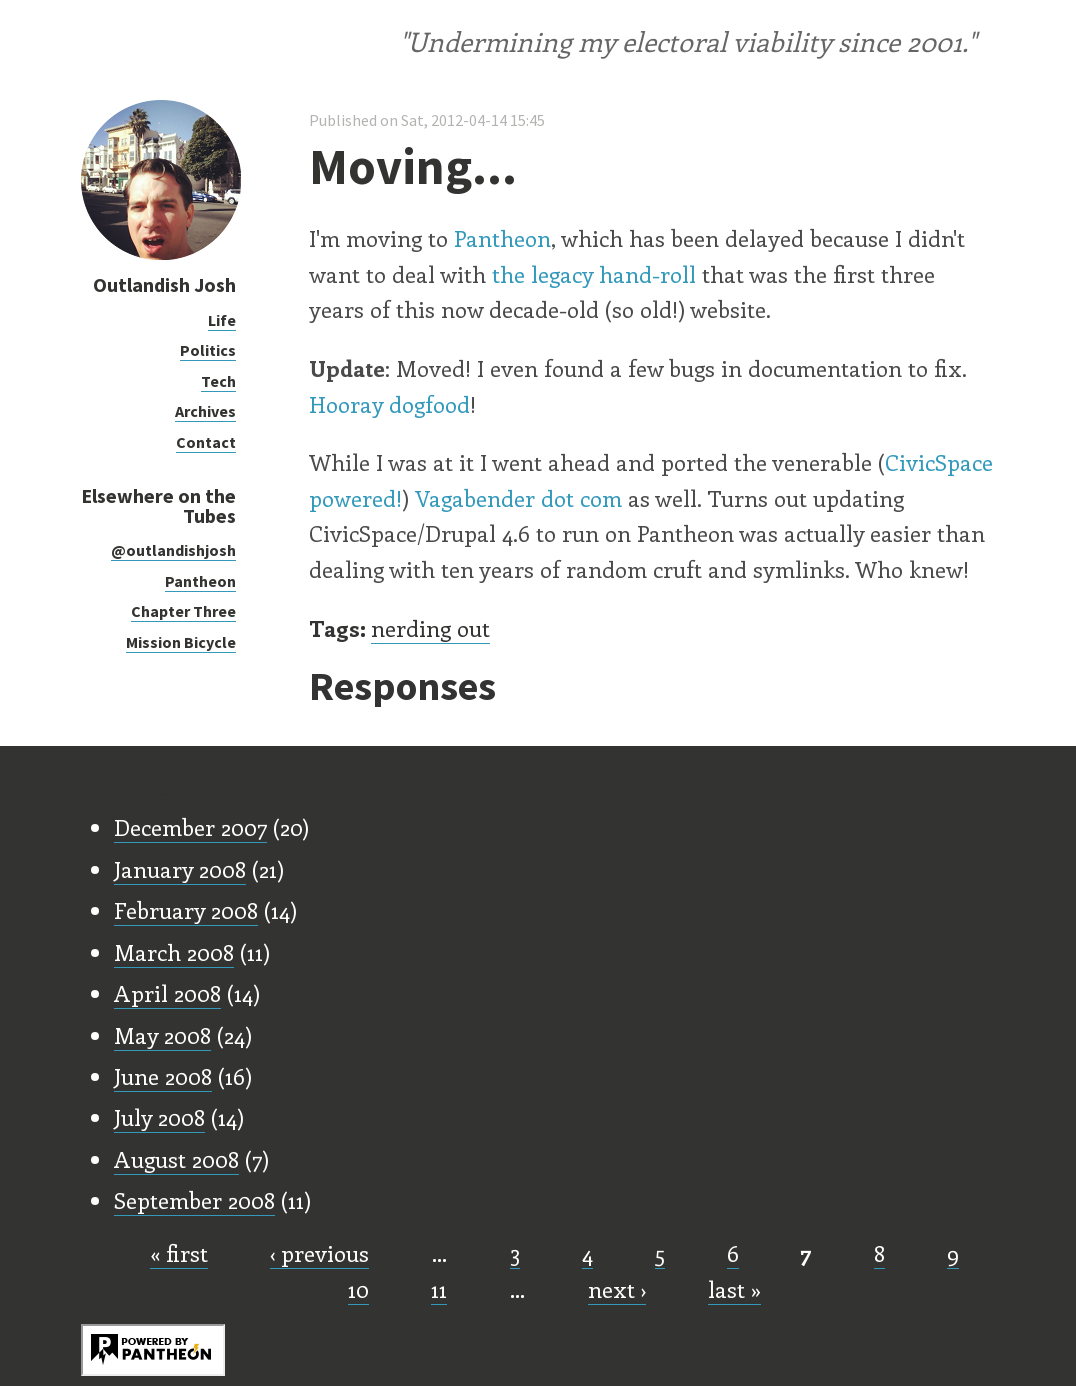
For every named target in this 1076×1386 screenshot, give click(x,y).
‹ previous (319, 1253)
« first (179, 1253)
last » (734, 1289)
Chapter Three (183, 611)
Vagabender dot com (518, 498)
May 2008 (162, 1035)
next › (617, 1289)
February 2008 (186, 910)
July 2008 (159, 1117)
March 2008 (174, 952)
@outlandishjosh (173, 550)
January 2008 (180, 869)
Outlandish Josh (164, 284)
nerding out (430, 628)
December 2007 (190, 827)
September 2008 (194, 1200)
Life (222, 320)
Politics (208, 350)
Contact (206, 442)
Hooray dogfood (389, 404)
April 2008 (167, 993)
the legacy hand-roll (594, 274)
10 (358, 1289)
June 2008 (163, 1076)
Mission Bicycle (181, 642)
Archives (205, 411)
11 (439, 1289)
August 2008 (176, 1159)
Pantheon (200, 581)
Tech (218, 381)
